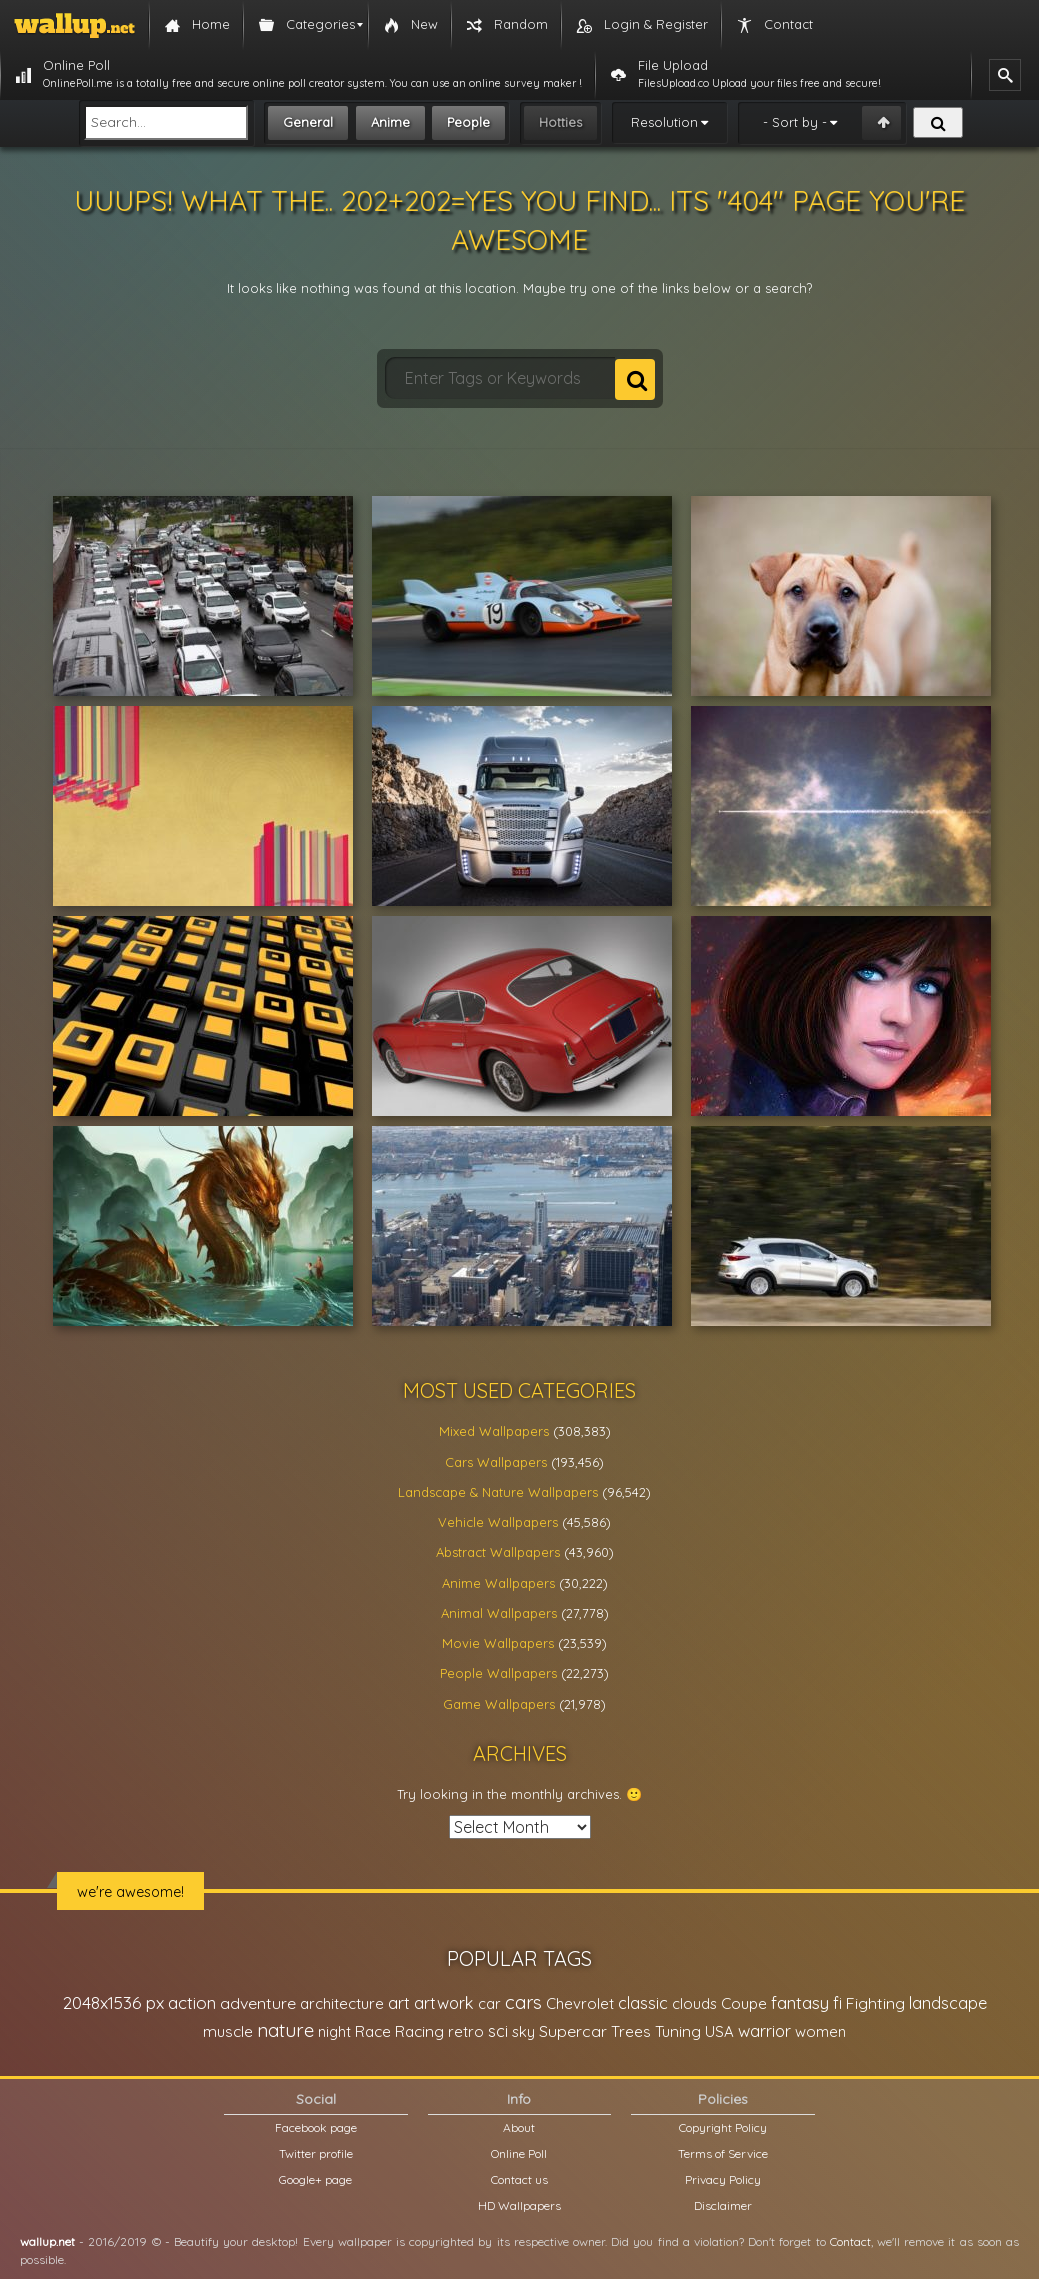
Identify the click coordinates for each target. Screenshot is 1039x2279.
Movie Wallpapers (498, 1643)
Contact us (519, 2179)
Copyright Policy (723, 2127)
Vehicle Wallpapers (498, 1522)
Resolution (664, 122)
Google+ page (315, 2179)
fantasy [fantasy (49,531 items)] (800, 2002)
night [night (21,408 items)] (334, 2031)
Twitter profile (316, 2153)
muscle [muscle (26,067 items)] (228, 2031)
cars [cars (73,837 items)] (523, 2002)
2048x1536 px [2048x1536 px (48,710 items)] (113, 2002)
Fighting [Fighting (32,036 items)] (875, 2003)
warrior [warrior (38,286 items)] (764, 2031)
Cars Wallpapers (496, 1462)
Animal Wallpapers (499, 1613)
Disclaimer (723, 2205)
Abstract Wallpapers (498, 1552)
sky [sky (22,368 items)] (523, 2031)
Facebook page (316, 2127)
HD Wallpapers (519, 2205)
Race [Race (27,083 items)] (373, 2031)
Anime (390, 122)
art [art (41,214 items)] (399, 2002)
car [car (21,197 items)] (489, 2003)
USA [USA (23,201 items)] (719, 2031)
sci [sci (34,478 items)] (498, 2031)
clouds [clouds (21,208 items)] (694, 2003)
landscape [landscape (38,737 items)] (948, 2003)
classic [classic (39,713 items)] (643, 2002)
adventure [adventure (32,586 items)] (258, 2003)
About (519, 2127)
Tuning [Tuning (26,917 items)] (678, 2031)
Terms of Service (723, 2153)
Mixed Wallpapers (494, 1431)
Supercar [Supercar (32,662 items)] (573, 2031)
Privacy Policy (723, 2179)
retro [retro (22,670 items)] (466, 2031)
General (308, 122)
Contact (850, 2241)
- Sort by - (795, 122)
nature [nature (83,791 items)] (285, 2030)
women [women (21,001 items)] (820, 2031)
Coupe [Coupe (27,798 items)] (744, 2003)
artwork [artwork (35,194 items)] (444, 2003)
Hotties (560, 122)
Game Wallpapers (499, 1704)
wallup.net (47, 2241)
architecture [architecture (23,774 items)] (342, 2003)
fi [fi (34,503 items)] (837, 2003)
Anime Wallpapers (498, 1583)
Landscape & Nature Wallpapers (498, 1492)
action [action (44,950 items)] (192, 2002)
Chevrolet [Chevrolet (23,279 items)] (580, 2003)
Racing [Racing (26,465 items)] (419, 2031)
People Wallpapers (498, 1673)
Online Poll (519, 2153)
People (468, 122)
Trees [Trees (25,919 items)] (631, 2031)
